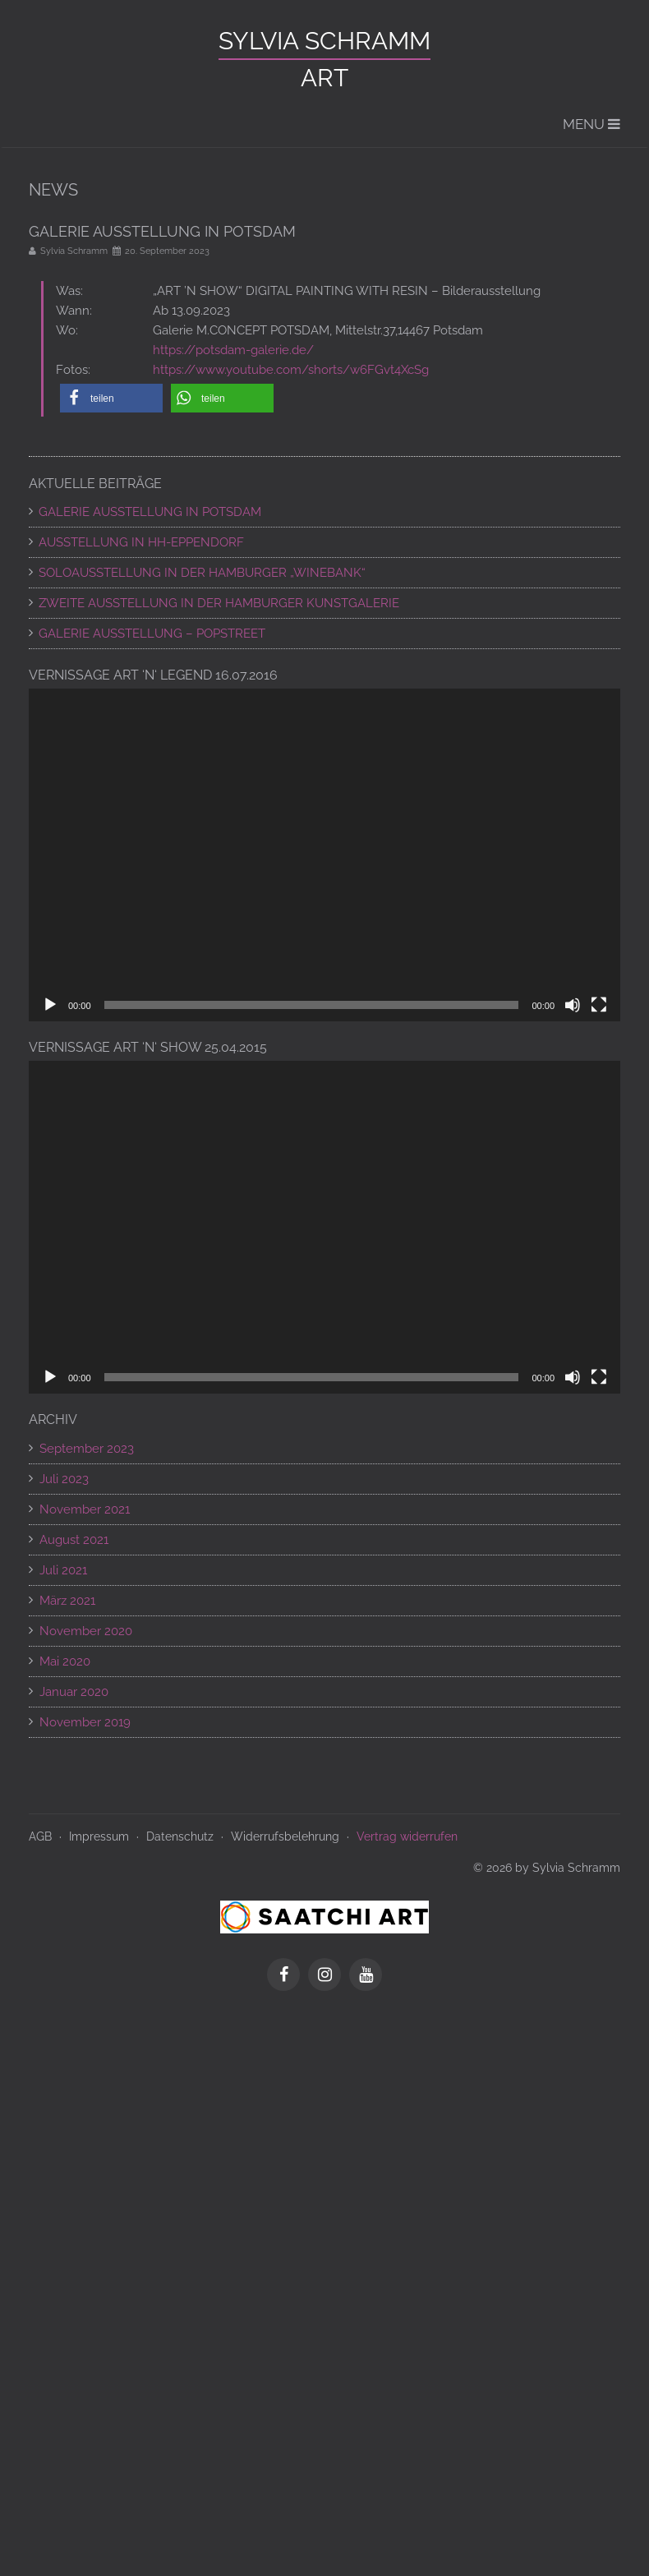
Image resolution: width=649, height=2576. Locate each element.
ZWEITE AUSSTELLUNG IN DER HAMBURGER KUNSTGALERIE (219, 603)
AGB (40, 1836)
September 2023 (86, 1448)
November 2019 (85, 1722)
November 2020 (85, 1631)
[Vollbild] (599, 1005)
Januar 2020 (73, 1691)
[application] (324, 855)
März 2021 (67, 1600)
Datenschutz (180, 1836)
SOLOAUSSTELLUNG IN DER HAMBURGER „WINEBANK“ (202, 572)
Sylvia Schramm (324, 40)
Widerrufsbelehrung (285, 1836)
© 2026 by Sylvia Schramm (546, 1867)
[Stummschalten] (572, 1005)
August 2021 (73, 1539)
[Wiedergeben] (50, 1005)
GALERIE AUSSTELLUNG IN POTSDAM (150, 512)
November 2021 (84, 1509)
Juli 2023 (64, 1479)
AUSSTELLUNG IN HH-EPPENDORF (141, 542)
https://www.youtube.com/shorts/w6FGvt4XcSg (291, 369)
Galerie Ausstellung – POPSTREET (152, 633)
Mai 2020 (64, 1661)
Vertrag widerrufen (407, 1836)
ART (324, 77)
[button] (111, 398)
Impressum (99, 1836)
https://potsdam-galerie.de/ (233, 350)
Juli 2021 (63, 1570)
